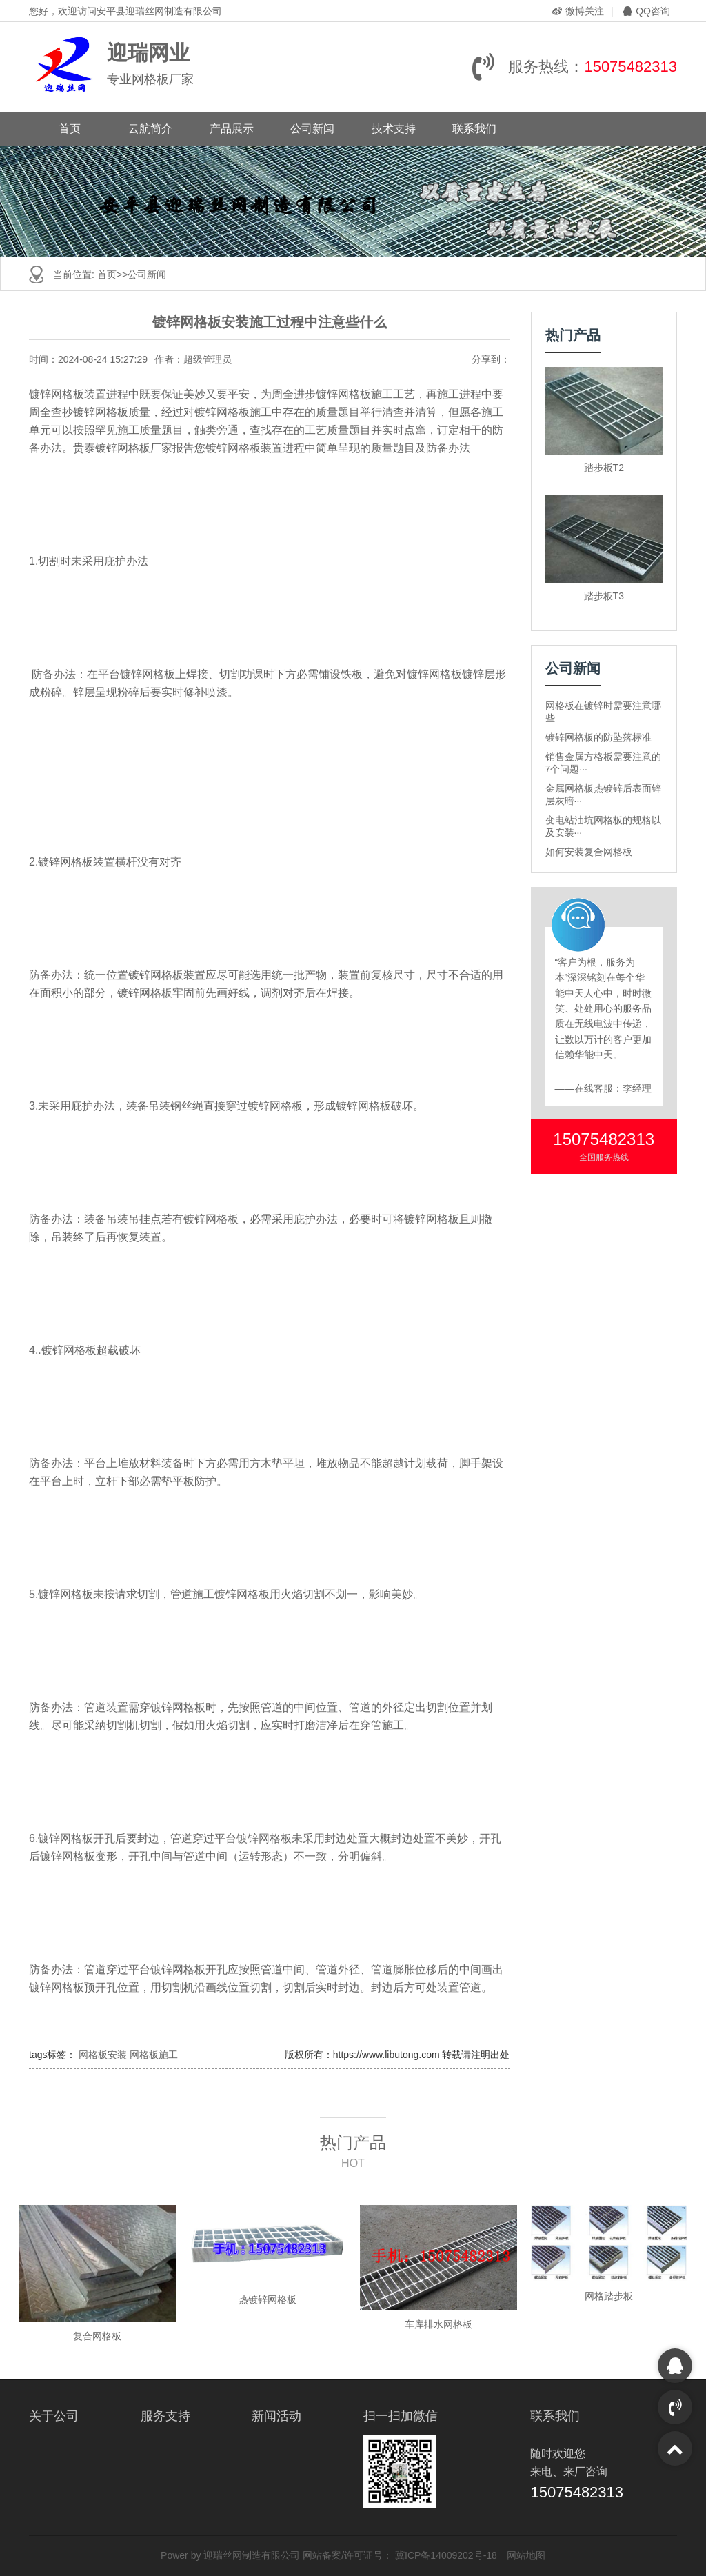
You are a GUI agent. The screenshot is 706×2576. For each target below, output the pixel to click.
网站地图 (526, 2555)
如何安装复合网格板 (588, 851)
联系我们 (474, 128)
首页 (70, 128)
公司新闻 (312, 128)
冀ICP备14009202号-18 (446, 2555)
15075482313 (630, 66)
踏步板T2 (604, 467)
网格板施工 (154, 2054)
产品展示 (232, 128)
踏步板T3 (604, 595)
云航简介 (150, 128)
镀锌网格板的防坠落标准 (598, 737)
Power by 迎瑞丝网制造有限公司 (230, 2555)
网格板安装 (103, 2054)
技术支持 (394, 128)
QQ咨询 (646, 11)
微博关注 (578, 11)
